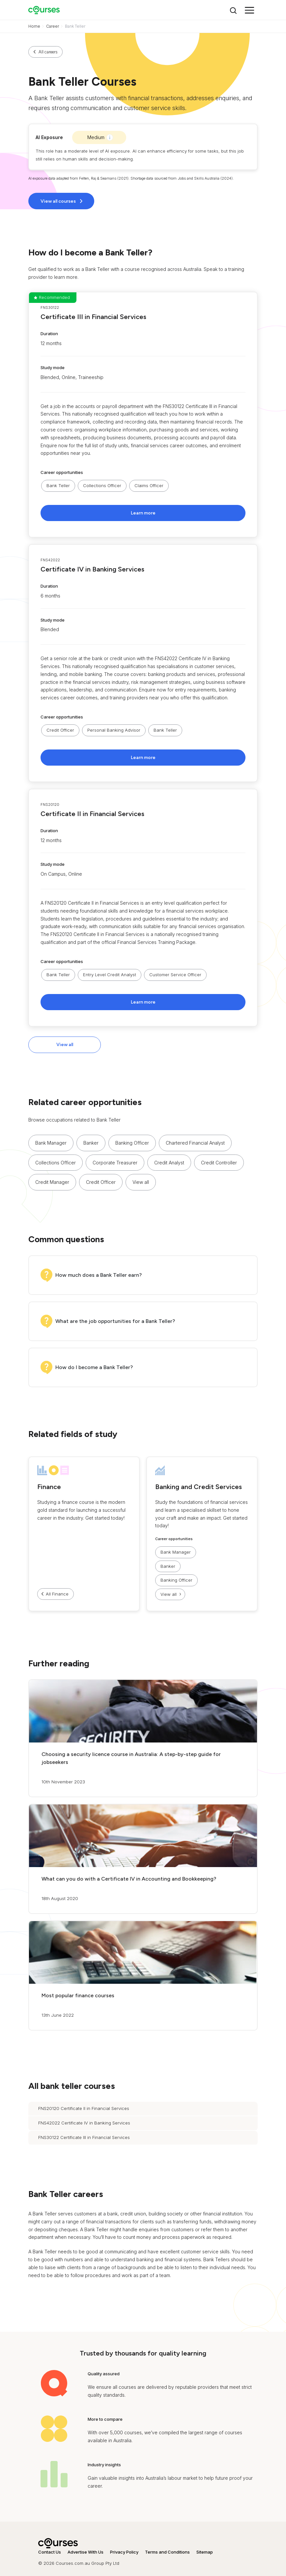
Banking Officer (132, 1143)
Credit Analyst (169, 1162)
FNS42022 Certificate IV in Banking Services (84, 2122)
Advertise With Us (85, 2552)
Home (34, 26)
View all (64, 1044)
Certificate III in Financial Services (93, 317)
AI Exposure (49, 137)
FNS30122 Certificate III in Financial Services (84, 2137)
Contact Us (49, 2552)
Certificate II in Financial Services (92, 814)
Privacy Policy (124, 2552)
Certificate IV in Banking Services (92, 569)
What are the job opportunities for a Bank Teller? (115, 1321)
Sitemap (204, 2552)
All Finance (57, 1593)
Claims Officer (148, 485)
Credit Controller (219, 1162)
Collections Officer (102, 485)
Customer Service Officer (175, 974)
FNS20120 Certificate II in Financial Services (83, 2108)
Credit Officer (60, 730)
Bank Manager (51, 1143)
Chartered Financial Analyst (195, 1143)
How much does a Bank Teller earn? (98, 1275)
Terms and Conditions (167, 2552)
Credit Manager (52, 1182)
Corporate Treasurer (115, 1162)
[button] (143, 415)
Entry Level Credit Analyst (109, 974)
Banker (91, 1143)
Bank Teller (58, 485)
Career (52, 26)
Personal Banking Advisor (113, 730)
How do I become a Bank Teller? (94, 1367)
